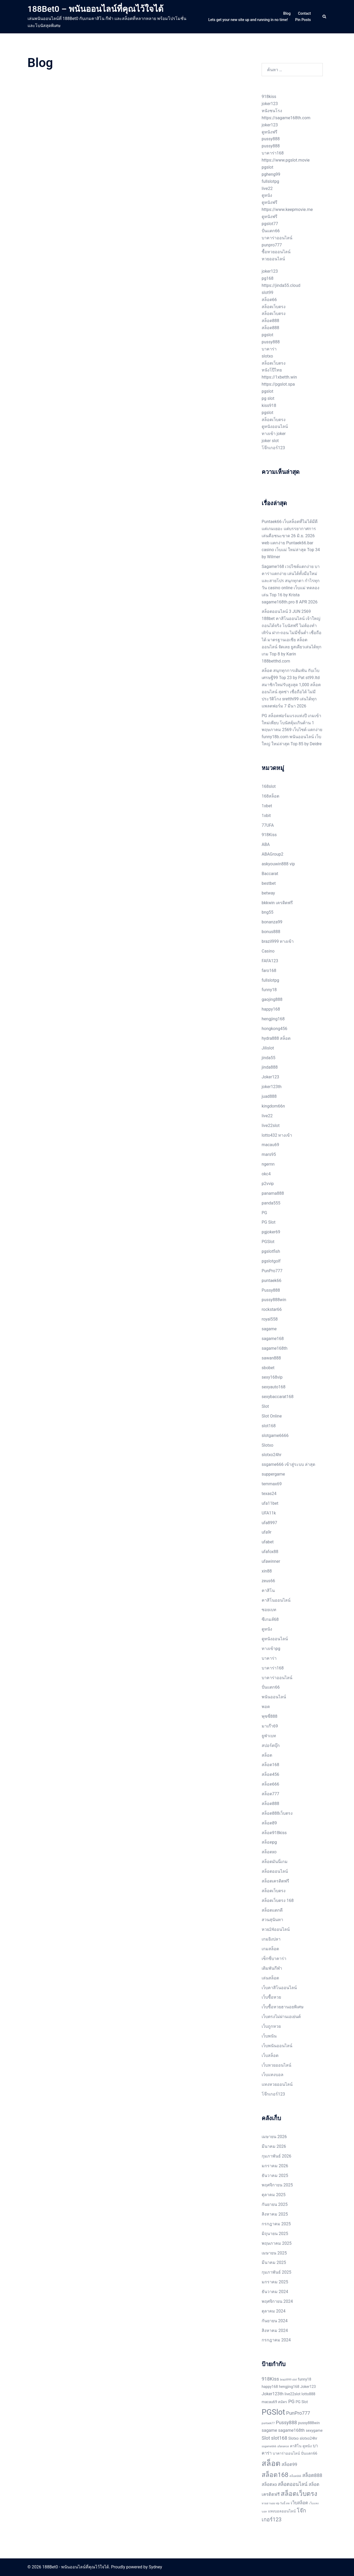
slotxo (267, 356)
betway (268, 893)
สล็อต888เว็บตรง (277, 1813)
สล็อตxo (269, 1851)
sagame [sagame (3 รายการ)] (269, 2430)
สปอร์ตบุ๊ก (271, 1745)
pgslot (267, 167)
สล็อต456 (270, 1774)
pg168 (267, 278)
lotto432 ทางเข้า (277, 1135)
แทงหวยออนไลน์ (277, 2084)
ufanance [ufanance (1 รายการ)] (283, 2446)
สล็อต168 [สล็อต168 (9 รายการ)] (275, 2475)
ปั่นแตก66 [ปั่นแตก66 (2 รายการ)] (309, 2453)
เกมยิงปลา (271, 1939)
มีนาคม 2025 (274, 2262)
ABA (266, 844)
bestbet (269, 883)
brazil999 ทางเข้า (278, 941)
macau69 (270, 1144)
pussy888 (271, 138)
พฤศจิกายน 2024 (277, 2301)
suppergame (273, 1474)
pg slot (268, 398)
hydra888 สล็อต (276, 1038)
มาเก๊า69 (270, 1726)
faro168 (269, 970)
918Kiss (269, 834)
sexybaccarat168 (277, 1396)
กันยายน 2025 (275, 2204)
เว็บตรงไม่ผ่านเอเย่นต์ (281, 2016)
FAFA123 (270, 960)
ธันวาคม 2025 (275, 2175)
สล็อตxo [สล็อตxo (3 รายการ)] (269, 2484)
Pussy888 (271, 1290)
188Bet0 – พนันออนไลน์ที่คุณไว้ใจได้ (96, 9)
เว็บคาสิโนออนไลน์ (279, 1987)
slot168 (269, 1425)
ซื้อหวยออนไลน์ (276, 251)
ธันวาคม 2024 (275, 2291)
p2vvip (268, 1183)
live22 (267, 188)
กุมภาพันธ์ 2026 (276, 2156)
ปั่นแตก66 (271, 230)
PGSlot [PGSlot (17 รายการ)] (273, 2412)
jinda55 (268, 1057)
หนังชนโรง (272, 110)
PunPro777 (272, 1270)
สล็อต (267, 1755)
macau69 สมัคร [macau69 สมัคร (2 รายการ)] (274, 2402)
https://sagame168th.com (286, 117)
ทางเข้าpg (271, 1648)
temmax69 (272, 1483)
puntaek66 (271, 1280)
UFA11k (269, 1513)
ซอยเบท (269, 1609)
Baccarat (270, 873)
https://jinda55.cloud (281, 285)
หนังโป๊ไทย (272, 370)
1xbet (267, 805)
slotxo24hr (272, 1454)
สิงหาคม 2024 (275, 2330)
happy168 (271, 1009)
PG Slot (269, 1222)
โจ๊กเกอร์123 (273, 447)
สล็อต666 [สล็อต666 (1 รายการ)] (295, 2476)
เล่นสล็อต (270, 1977)
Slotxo (267, 1445)
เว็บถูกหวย (271, 2026)
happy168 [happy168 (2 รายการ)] (270, 2386)
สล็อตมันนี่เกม (275, 1861)
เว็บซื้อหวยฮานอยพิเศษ (283, 2006)
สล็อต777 (270, 1793)
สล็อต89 (269, 1822)
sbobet (268, 1367)
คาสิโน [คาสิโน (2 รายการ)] (296, 2446)
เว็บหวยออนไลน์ (276, 2065)
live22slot (270, 1125)
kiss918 (269, 405)
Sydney (155, 2566)
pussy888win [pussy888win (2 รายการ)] (309, 2423)
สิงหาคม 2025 (275, 2214)
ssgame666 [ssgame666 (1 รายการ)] (269, 2446)
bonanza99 (272, 921)
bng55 (267, 912)
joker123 (270, 103)
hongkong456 (274, 1028)
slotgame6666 (275, 1435)
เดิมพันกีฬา (272, 1968)
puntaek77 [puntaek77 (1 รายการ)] (268, 2423)
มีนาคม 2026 (274, 2146)
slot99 (267, 292)
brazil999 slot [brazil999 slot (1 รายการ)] (288, 2379)
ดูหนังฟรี (269, 132)
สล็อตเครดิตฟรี (275, 1881)
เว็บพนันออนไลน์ (277, 2045)
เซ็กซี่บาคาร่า (274, 1958)
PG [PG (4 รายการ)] (291, 2401)
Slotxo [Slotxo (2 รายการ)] (293, 2438)
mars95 (269, 1154)
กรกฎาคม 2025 (276, 2223)
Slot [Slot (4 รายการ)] (266, 2438)
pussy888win (274, 1299)
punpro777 (272, 244)
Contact (304, 13)
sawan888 (271, 1358)
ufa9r (267, 1532)
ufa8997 (269, 1522)
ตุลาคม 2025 (274, 2194)
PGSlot (268, 1241)
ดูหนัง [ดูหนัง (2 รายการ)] (307, 2446)
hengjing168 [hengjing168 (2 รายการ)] (289, 2386)
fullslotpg (270, 181)
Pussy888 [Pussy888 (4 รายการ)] (286, 2422)
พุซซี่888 (269, 1716)
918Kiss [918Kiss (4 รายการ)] (270, 2379)
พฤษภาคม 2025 (277, 2243)
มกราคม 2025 (275, 2281)
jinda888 (270, 1067)
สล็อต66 (269, 299)
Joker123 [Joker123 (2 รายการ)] (308, 2386)
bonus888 (271, 931)
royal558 (270, 1319)
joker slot (270, 440)
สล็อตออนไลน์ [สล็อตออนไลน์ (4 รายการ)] (293, 2484)
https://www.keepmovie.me (287, 209)
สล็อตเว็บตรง (274, 306)
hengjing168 (273, 1018)
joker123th (272, 1086)
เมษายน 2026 (274, 2136)
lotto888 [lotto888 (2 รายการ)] (308, 2394)
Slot (265, 1406)
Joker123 (270, 1076)
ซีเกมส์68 (270, 1619)
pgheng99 (271, 174)
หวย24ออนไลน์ (276, 1929)
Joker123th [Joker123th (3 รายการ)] (272, 2393)
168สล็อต (270, 796)
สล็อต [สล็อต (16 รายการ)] (271, 2463)
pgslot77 (270, 223)
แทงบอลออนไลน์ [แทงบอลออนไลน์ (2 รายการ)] (282, 2511)
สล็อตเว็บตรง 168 (278, 1900)
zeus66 (268, 1580)
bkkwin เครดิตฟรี (277, 902)
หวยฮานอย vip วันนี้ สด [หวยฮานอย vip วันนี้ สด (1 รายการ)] (276, 2503)
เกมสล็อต (270, 1948)
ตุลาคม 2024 (274, 2311)
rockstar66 (272, 1309)
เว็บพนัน (269, 2036)
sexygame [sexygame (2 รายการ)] (314, 2430)
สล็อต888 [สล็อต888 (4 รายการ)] (312, 2475)
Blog (286, 13)
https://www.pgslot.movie (286, 160)
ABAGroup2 (272, 854)
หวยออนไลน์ (273, 258)
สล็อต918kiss (274, 1832)
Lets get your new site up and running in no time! (248, 20)
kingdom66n (273, 1106)
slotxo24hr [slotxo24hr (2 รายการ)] (308, 2438)
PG (264, 1212)
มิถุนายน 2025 (275, 2233)
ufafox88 (270, 1551)
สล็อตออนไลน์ (275, 1871)
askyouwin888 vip (278, 863)
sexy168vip (272, 1377)
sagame (269, 1328)
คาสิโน (268, 1590)
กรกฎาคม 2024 (276, 2339)
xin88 (267, 1571)
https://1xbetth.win (279, 377)
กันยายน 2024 (275, 2320)
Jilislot (268, 1048)
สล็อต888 (270, 320)
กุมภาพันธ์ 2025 (276, 2272)
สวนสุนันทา (272, 1919)
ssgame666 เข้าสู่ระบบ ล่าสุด (288, 1464)
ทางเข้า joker (274, 433)
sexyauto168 (274, 1386)
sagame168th (274, 1348)
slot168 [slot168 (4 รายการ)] (279, 2438)
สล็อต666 (270, 1784)
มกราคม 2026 (275, 2165)
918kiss (269, 96)
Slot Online (272, 1416)
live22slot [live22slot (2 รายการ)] (292, 2394)
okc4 (266, 1173)
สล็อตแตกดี (272, 1910)
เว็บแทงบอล (272, 2074)
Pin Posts (303, 20)
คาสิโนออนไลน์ (276, 1600)
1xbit (266, 815)
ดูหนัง (267, 195)
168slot (269, 786)
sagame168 (273, 1338)
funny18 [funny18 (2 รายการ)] (304, 2379)
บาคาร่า (269, 348)
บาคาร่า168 (273, 153)
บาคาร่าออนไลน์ (277, 237)
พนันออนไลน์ (274, 1696)
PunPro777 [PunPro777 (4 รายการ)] (298, 2413)
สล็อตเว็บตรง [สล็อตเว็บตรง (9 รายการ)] (299, 2493)
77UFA (268, 825)
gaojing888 (272, 999)
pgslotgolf (271, 1261)
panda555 (271, 1203)
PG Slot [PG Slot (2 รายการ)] (302, 2402)
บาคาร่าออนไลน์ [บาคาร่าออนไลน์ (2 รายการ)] (286, 2453)
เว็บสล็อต (270, 2055)
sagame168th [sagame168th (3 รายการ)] (291, 2430)
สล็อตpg (269, 1842)
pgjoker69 (271, 1231)
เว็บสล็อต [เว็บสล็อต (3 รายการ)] (299, 2502)
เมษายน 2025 (274, 2253)
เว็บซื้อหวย (271, 1997)
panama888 (273, 1193)
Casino (268, 951)
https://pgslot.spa (278, 384)
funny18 (269, 989)
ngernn (268, 1164)
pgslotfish (271, 1251)
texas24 (269, 1493)
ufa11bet (270, 1503)
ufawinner (271, 1561)
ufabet (268, 1541)
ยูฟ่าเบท (269, 1735)
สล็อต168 (270, 1764)
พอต (266, 1706)
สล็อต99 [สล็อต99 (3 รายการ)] (289, 2464)
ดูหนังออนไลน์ (275, 426)
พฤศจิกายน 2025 (277, 2184)
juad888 (269, 1096)
